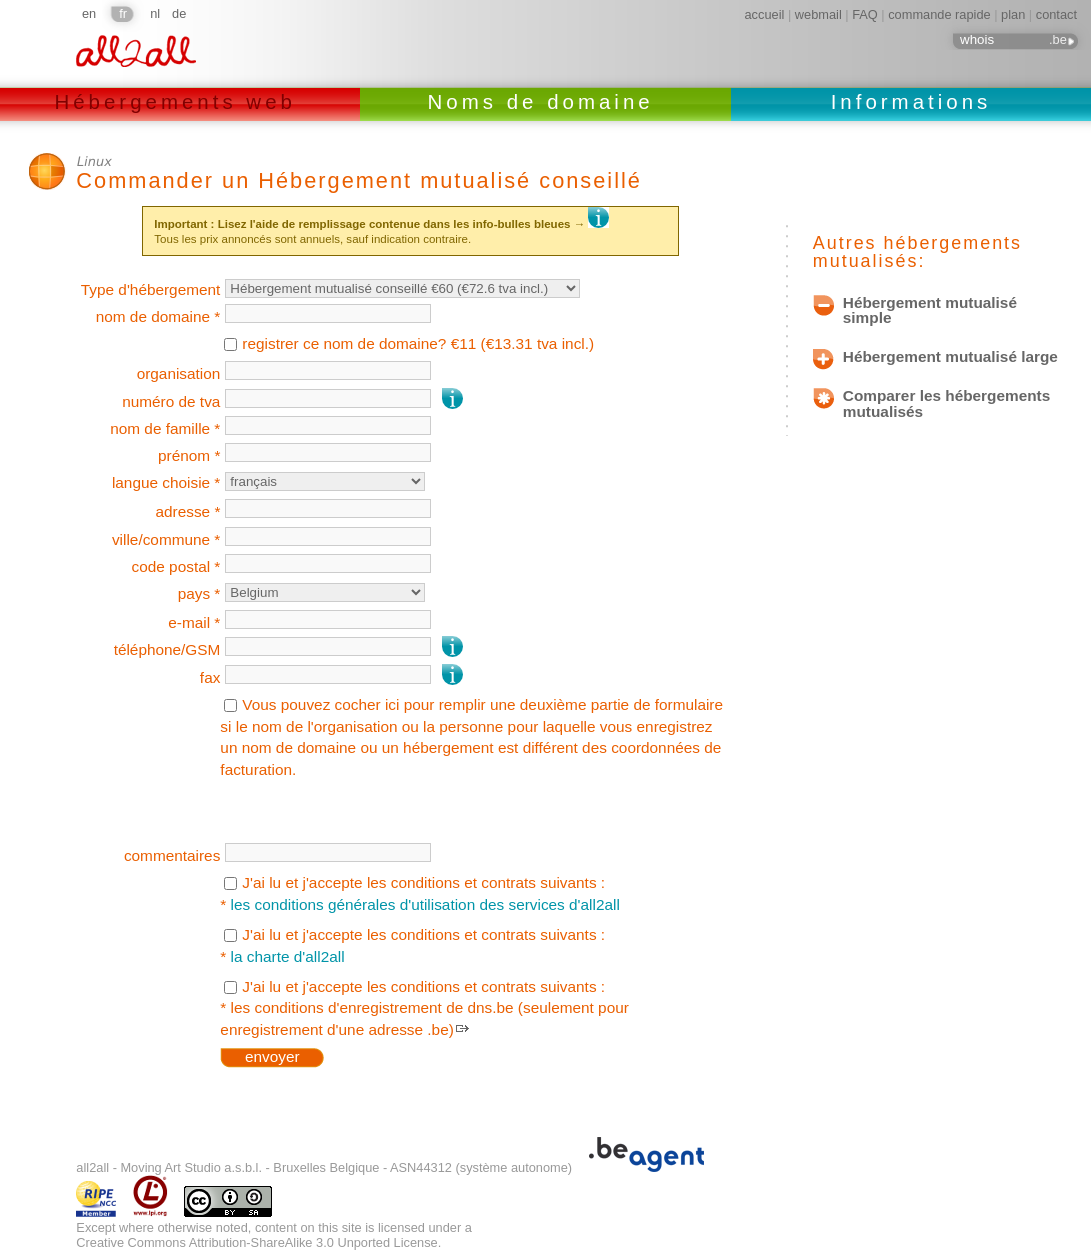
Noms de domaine (546, 101)
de (179, 13)
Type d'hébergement (151, 289)
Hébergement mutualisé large (950, 357)
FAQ (865, 14)
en (89, 13)
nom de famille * (165, 428)
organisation (179, 373)
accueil (765, 14)
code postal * (176, 566)
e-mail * (194, 622)
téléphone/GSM (167, 649)
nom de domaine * (158, 316)
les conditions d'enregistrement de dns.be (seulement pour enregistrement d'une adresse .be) (424, 1018)
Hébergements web (179, 101)
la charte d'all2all (288, 956)
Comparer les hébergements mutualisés (946, 403)
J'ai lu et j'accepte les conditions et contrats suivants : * (419, 893)
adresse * (187, 511)
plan (1013, 14)
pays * (199, 593)
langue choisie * (166, 482)
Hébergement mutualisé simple (930, 310)
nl (155, 13)
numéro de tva (171, 401)
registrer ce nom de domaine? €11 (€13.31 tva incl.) (418, 343)
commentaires (172, 855)
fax (210, 677)
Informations (911, 101)
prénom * (189, 455)
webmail (818, 14)
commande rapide (939, 14)
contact (1056, 14)
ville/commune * (166, 539)
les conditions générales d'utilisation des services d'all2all (425, 904)
